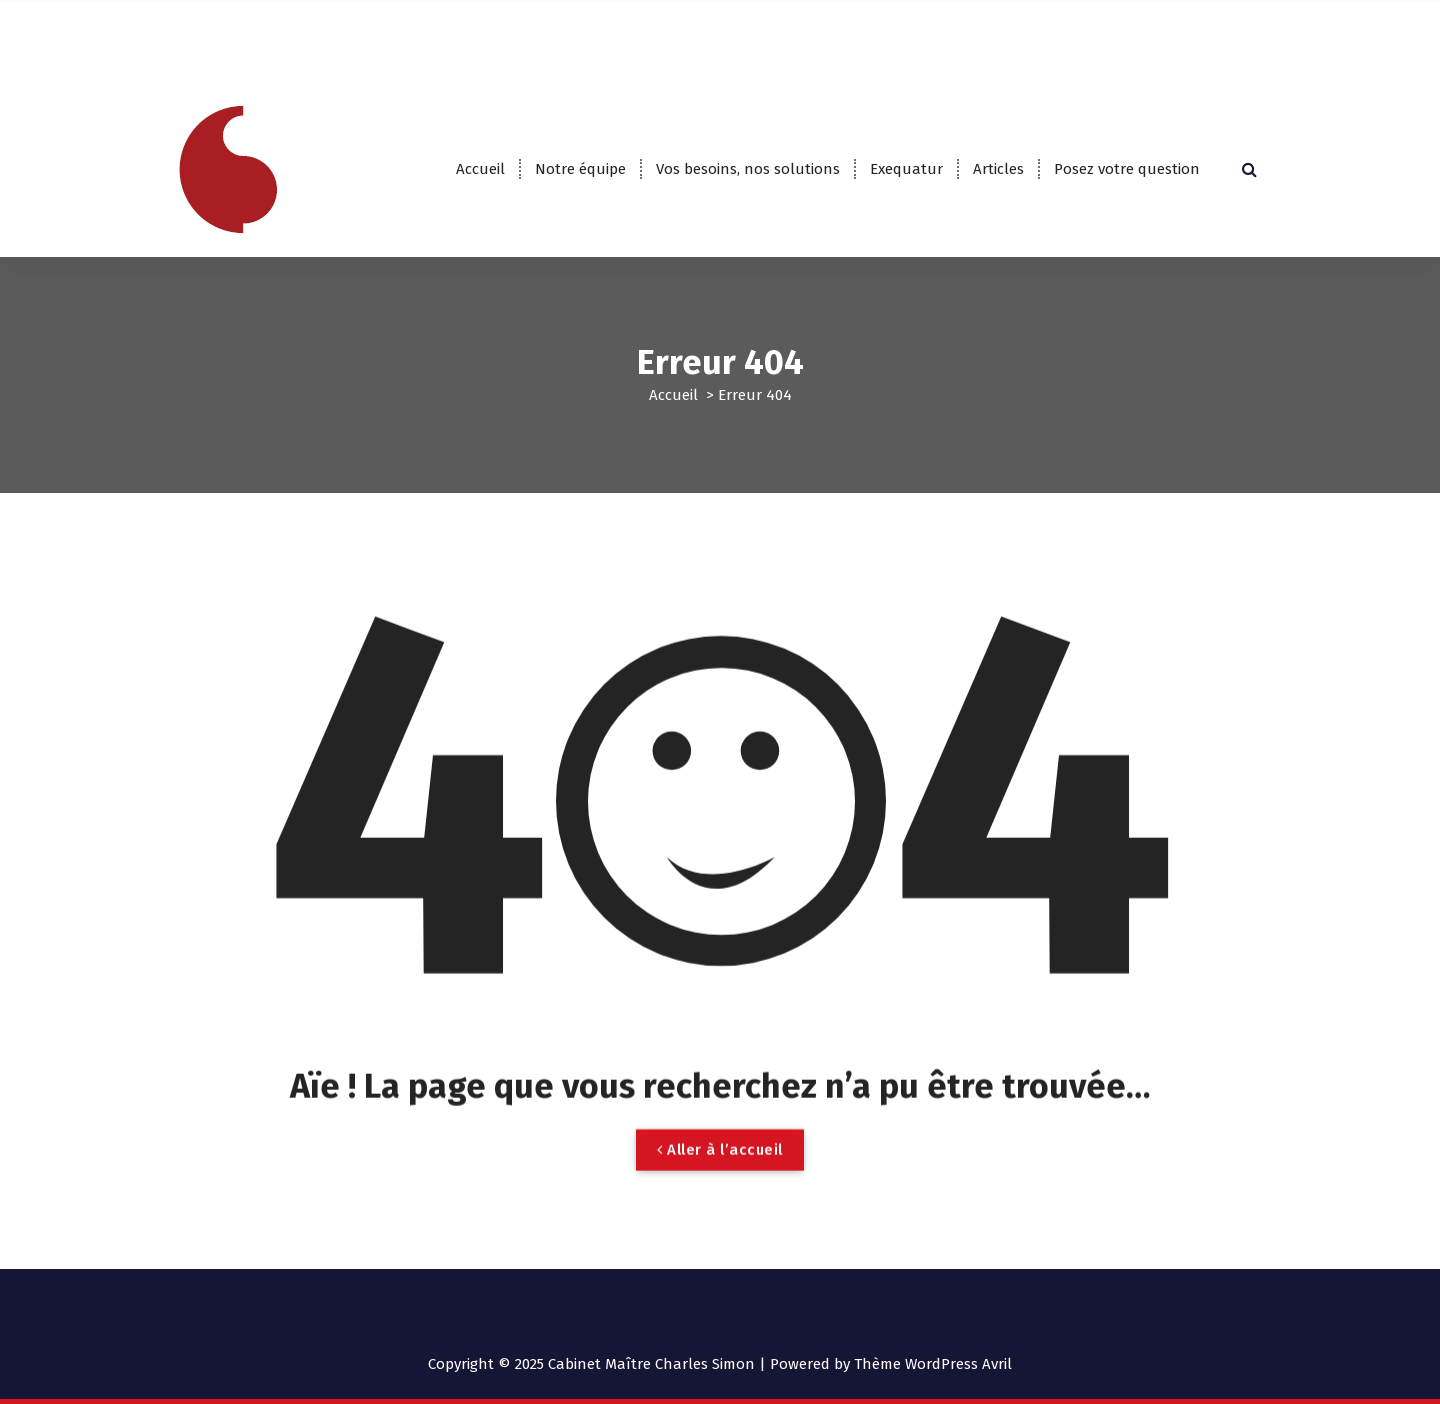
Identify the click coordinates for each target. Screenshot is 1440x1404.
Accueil (480, 169)
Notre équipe (580, 169)
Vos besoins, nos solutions (748, 169)
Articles (998, 169)
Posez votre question (1127, 169)
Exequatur (906, 169)
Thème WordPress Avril (933, 1364)
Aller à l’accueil (720, 1174)
